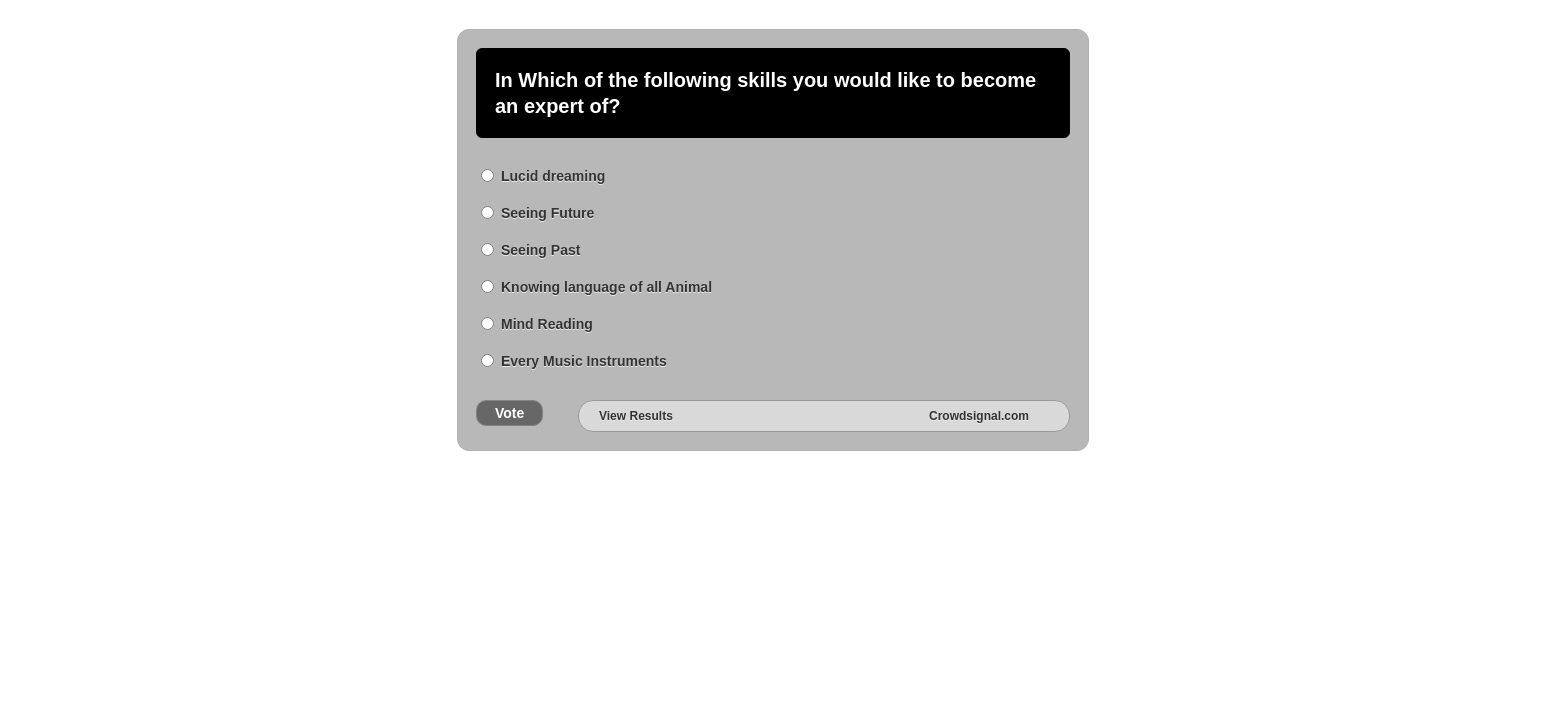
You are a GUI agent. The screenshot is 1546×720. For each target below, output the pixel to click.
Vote (509, 413)
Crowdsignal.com (979, 416)
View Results (636, 416)
